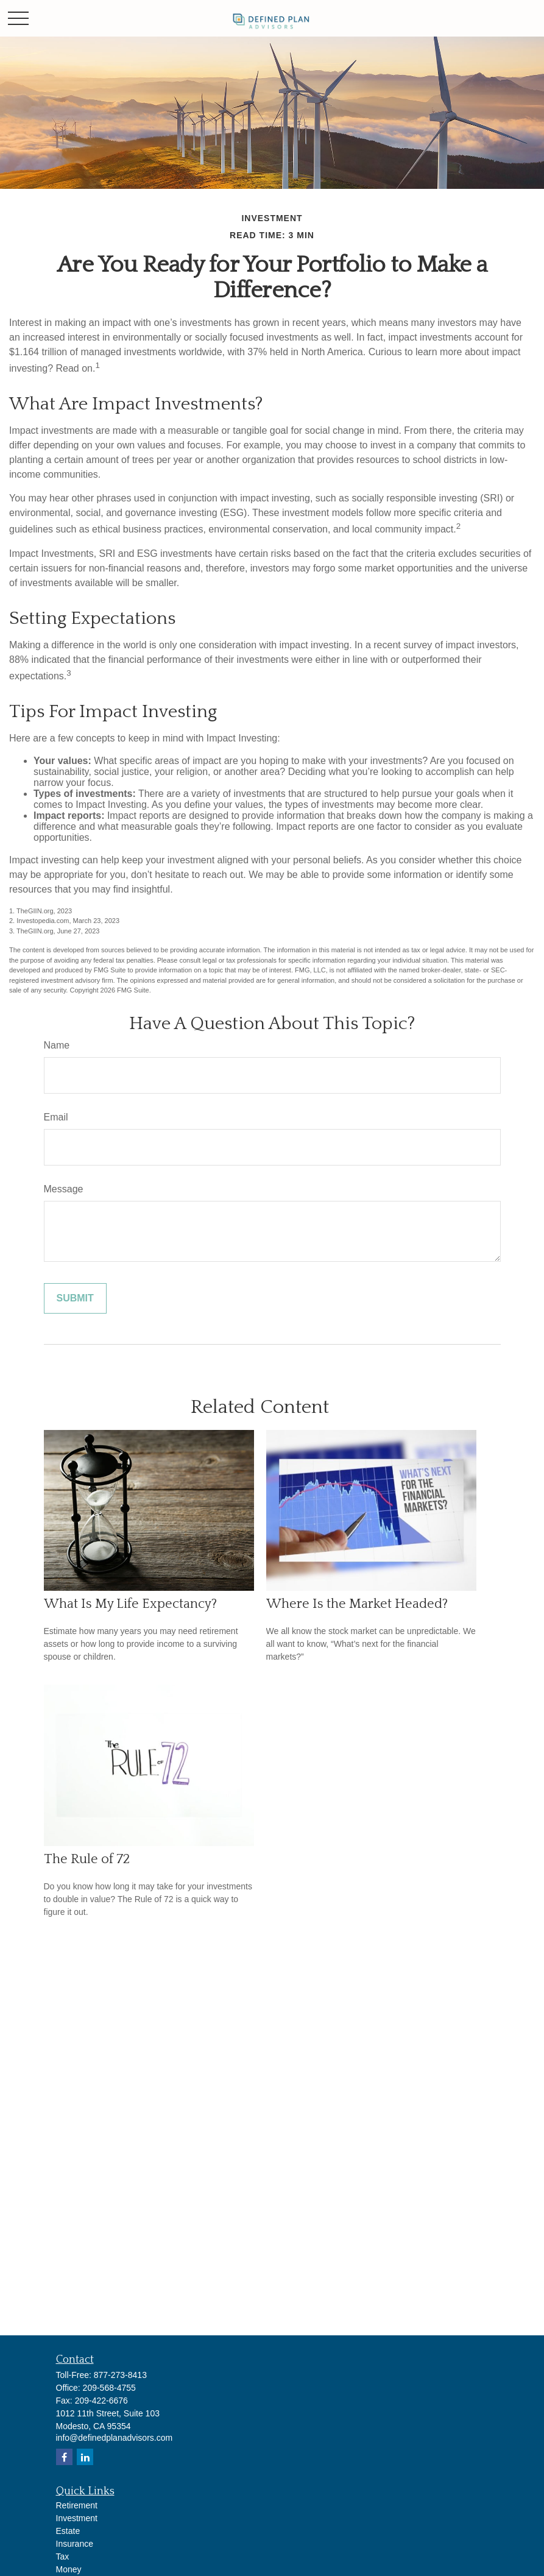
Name (57, 1045)
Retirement (76, 2505)
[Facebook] (64, 2457)
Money (69, 2569)
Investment (76, 2518)
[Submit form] (75, 1298)
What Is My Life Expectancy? (130, 1604)
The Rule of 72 (87, 1859)
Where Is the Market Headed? (357, 1604)
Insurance (74, 2544)
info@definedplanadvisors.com (114, 2438)
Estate (68, 2531)
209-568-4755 (109, 2388)
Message (63, 1189)
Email (56, 1117)
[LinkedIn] (85, 2457)
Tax (62, 2556)
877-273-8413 (120, 2375)
